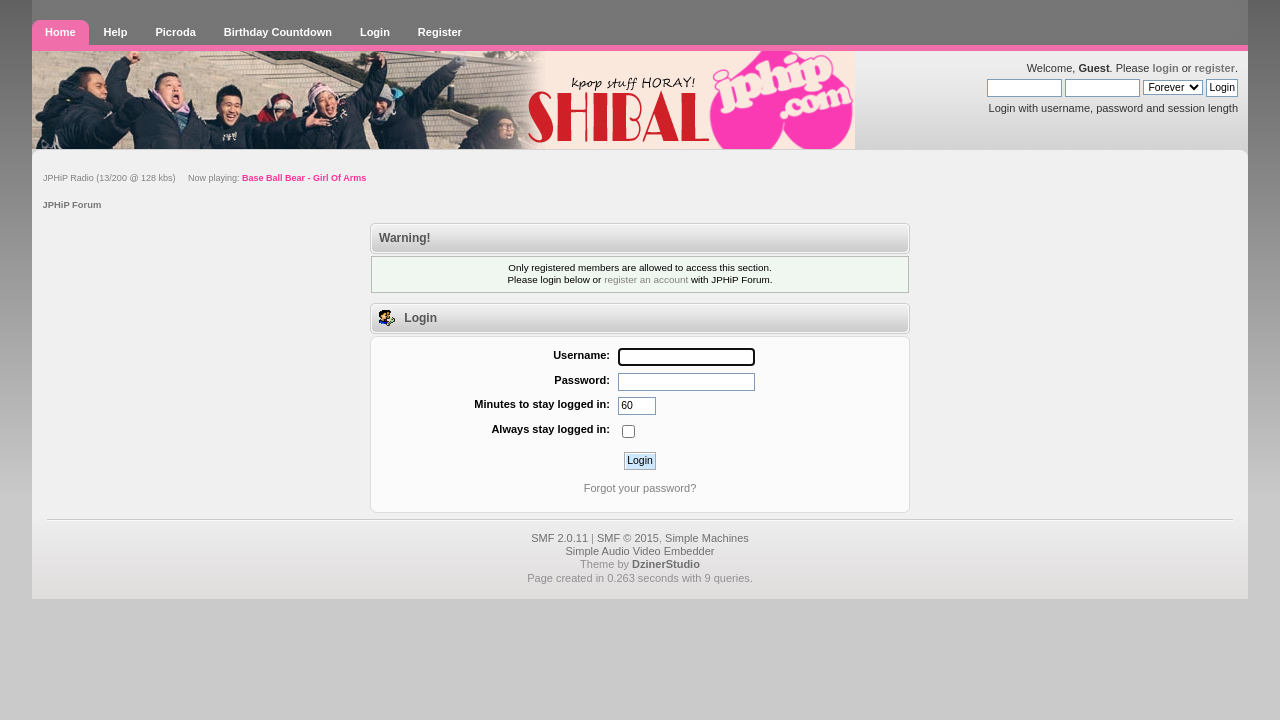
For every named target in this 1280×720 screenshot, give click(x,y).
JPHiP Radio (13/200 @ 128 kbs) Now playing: (204, 178)
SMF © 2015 (628, 538)
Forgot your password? (640, 488)
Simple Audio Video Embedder (639, 551)
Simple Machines (707, 538)
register (1215, 68)
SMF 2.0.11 (559, 538)
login (1165, 68)
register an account (646, 279)
